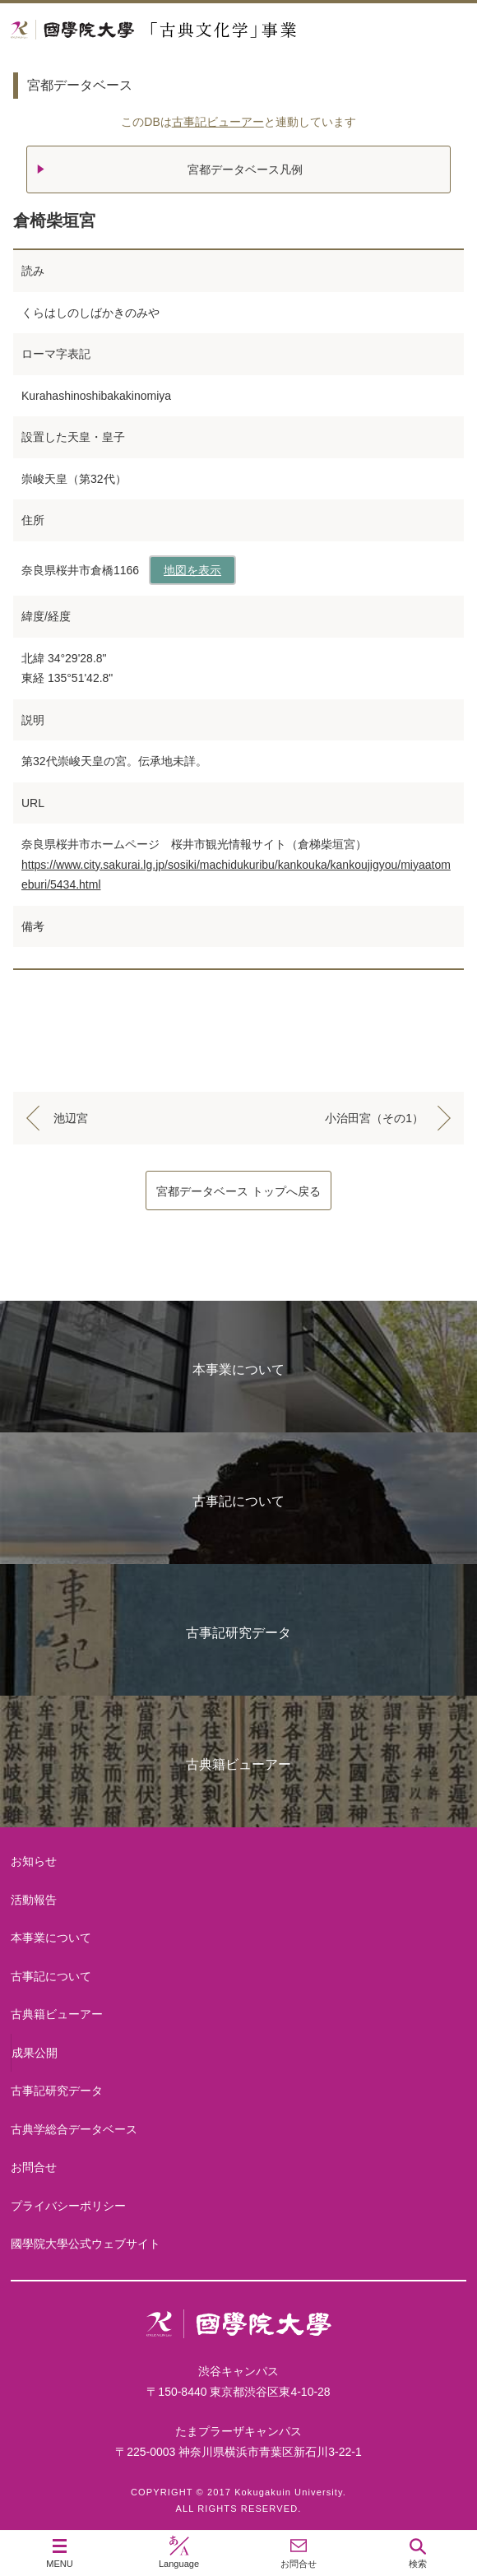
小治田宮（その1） (374, 1118)
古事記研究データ (238, 1633)
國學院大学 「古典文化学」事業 (216, 30)
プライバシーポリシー (68, 2205)
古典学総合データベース (74, 2129)
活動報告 (34, 1899)
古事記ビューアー (218, 121)
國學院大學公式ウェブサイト (85, 2243)
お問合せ (34, 2167)
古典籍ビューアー (238, 1764)
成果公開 (35, 2052)
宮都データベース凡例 (245, 169)
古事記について (238, 1501)
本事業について (238, 1369)
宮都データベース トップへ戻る (238, 1191)
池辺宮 (70, 1118)
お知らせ (34, 1861)
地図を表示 (192, 570)
